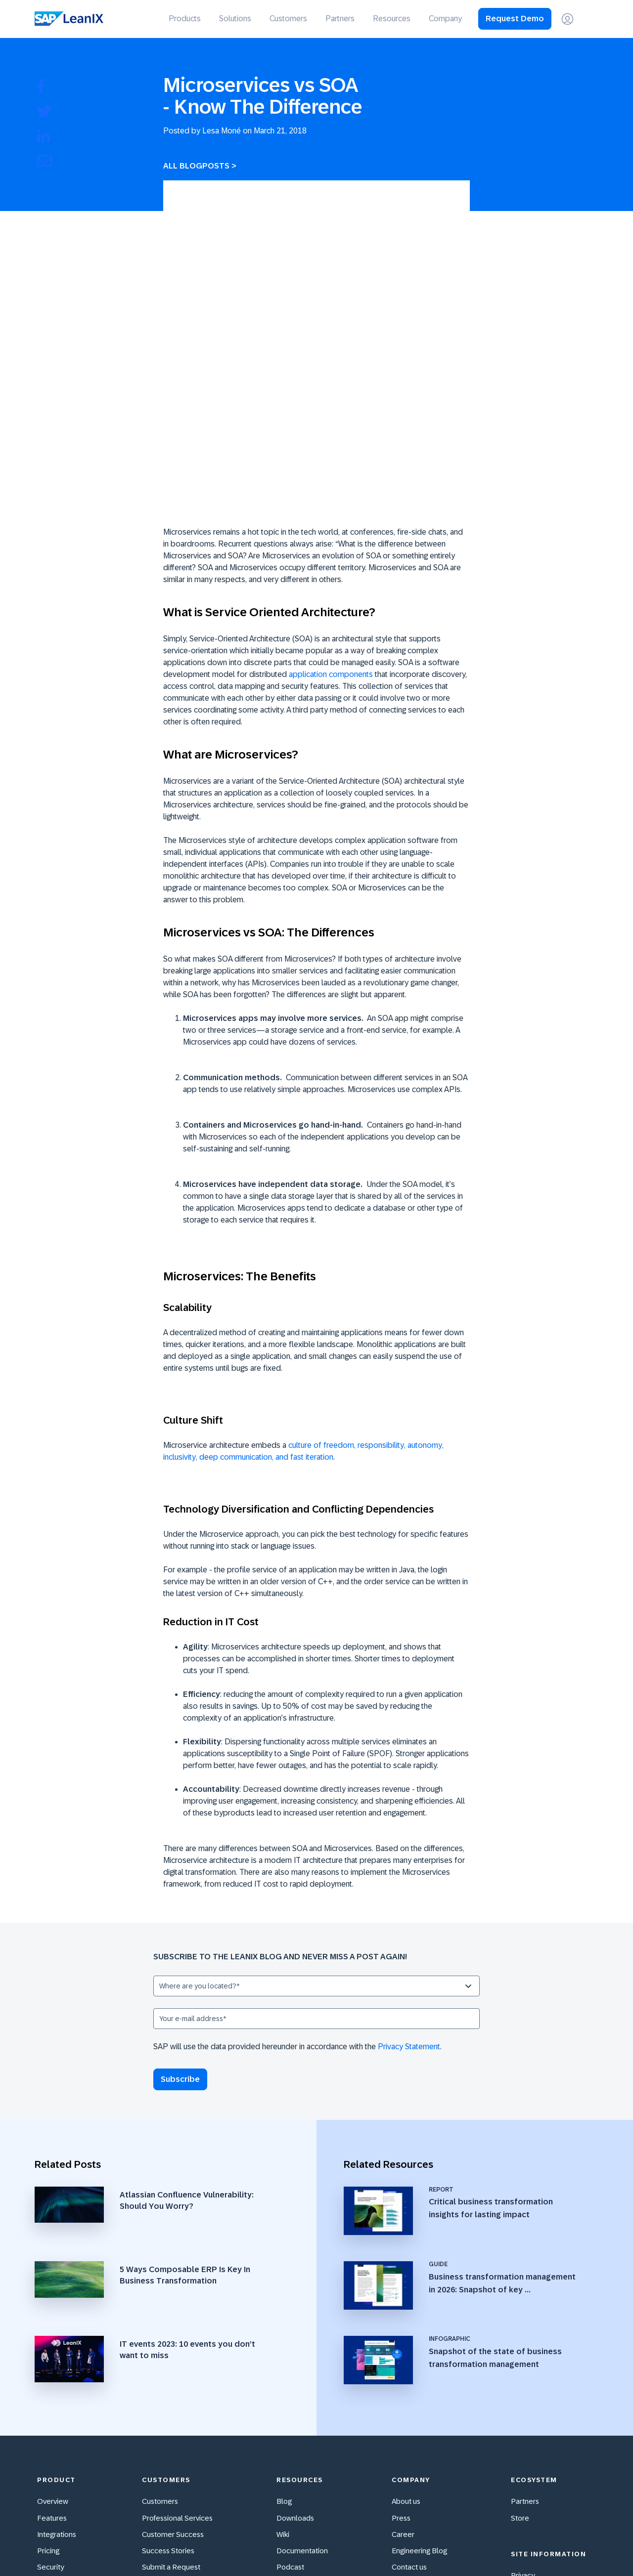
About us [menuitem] (406, 2331)
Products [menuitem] (185, 18)
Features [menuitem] (52, 2347)
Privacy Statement (409, 1900)
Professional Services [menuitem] (177, 2347)
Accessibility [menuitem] (57, 2413)
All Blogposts (196, 166)
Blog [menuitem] (284, 2331)
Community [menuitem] (161, 2413)
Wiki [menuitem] (282, 2364)
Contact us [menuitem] (409, 2397)
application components (331, 528)
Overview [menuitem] (52, 2331)
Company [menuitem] (445, 18)
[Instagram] (544, 2546)
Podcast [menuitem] (290, 2397)
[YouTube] (482, 2546)
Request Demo (515, 18)
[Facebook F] (523, 2546)
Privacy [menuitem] (523, 2405)
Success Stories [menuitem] (168, 2380)
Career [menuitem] (403, 2364)
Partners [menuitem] (340, 18)
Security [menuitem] (50, 2397)
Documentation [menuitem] (302, 2380)
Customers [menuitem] (288, 18)
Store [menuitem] (520, 2347)
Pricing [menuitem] (48, 2380)
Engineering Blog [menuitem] (419, 2380)
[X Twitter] (502, 2546)
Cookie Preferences (544, 2471)
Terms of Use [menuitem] (533, 2438)
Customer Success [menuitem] (173, 2364)
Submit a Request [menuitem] (171, 2397)
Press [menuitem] (401, 2347)
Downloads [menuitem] (295, 2347)
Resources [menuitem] (391, 18)
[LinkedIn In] (585, 2546)
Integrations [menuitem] (56, 2364)
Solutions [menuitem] (235, 18)
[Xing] (565, 2546)
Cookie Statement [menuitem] (541, 2454)
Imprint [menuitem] (522, 2421)
